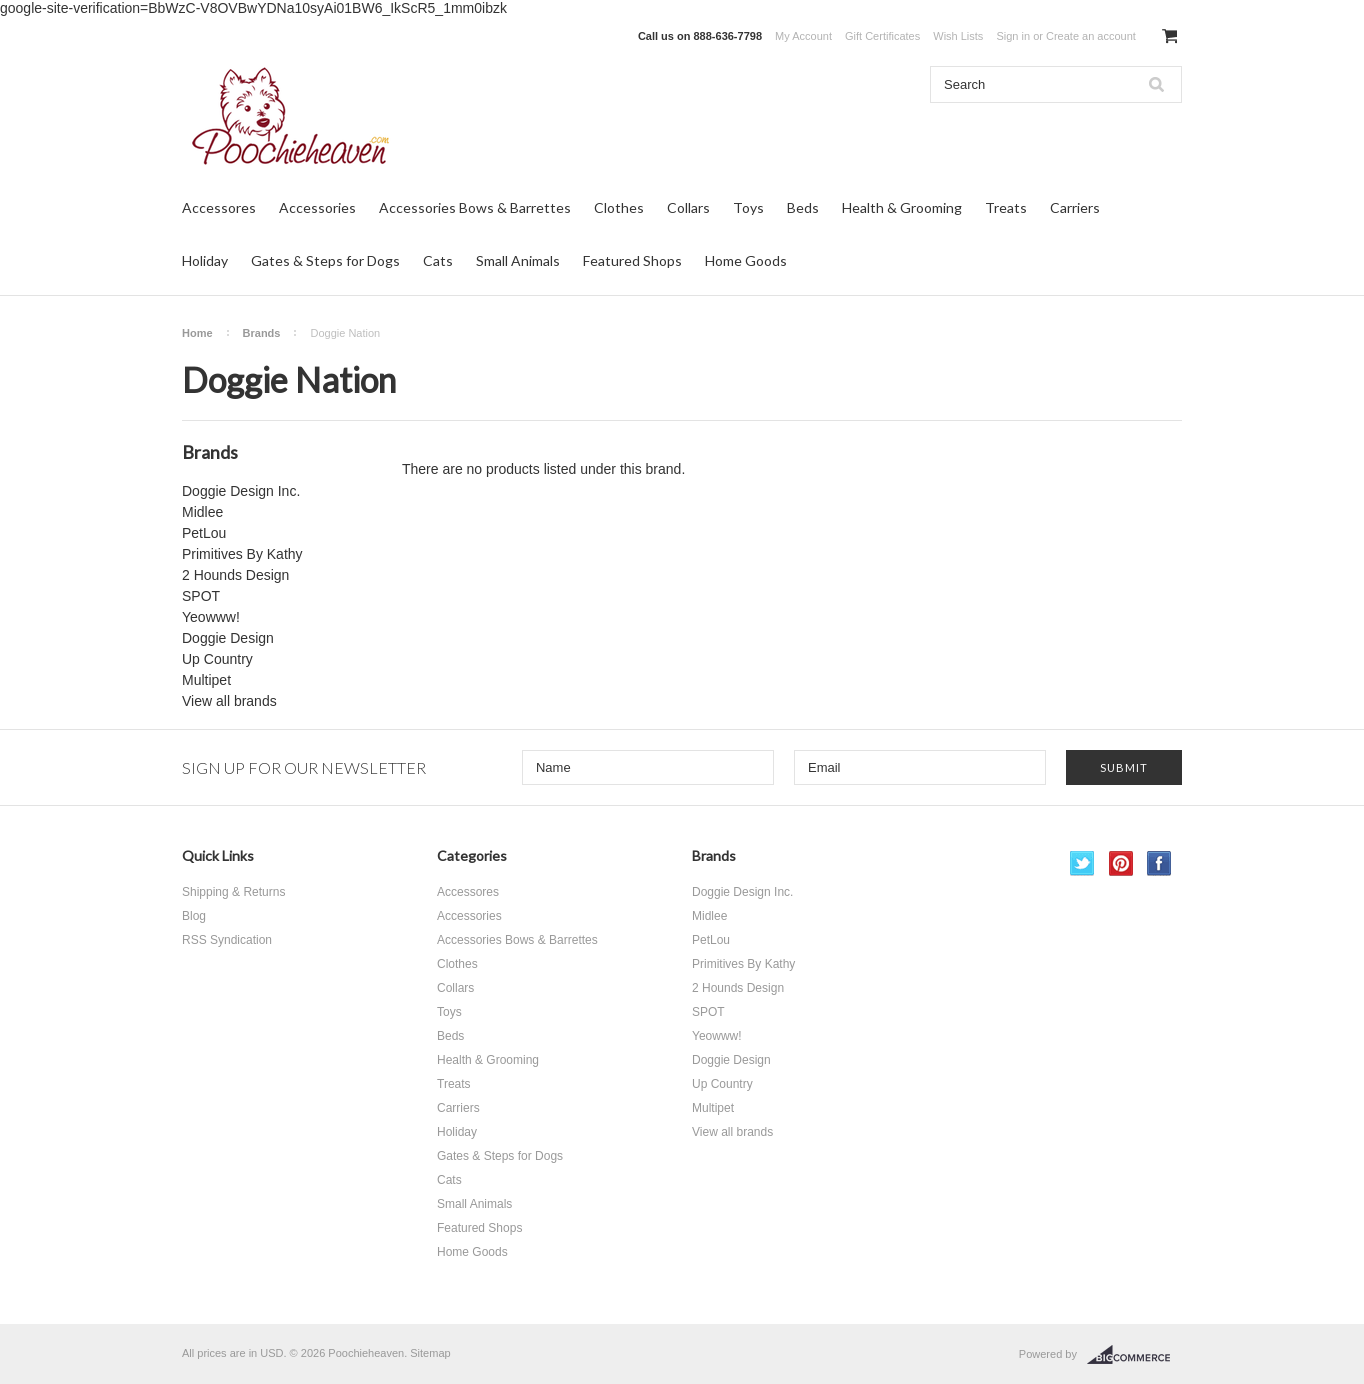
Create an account (1091, 36)
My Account (803, 36)
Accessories (317, 207)
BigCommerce (1134, 1355)
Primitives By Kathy (242, 554)
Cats (438, 260)
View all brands (229, 701)
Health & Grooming (902, 207)
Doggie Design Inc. (241, 491)
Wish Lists (958, 36)
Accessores (219, 207)
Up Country (217, 659)
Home (197, 333)
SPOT (201, 596)
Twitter (1082, 863)
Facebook (1159, 863)
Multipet (206, 680)
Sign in (1013, 36)
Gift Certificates (882, 36)
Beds (803, 207)
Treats (1006, 207)
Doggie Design (228, 638)
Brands (262, 333)
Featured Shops (632, 260)
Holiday (205, 260)
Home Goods (746, 260)
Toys (748, 207)
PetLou (204, 533)
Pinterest (1121, 863)
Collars (688, 207)
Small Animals (518, 260)
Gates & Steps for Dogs (325, 260)
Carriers (1075, 207)
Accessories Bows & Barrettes (475, 207)
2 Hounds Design (235, 575)
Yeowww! (211, 617)
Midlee (202, 512)
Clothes (619, 207)
